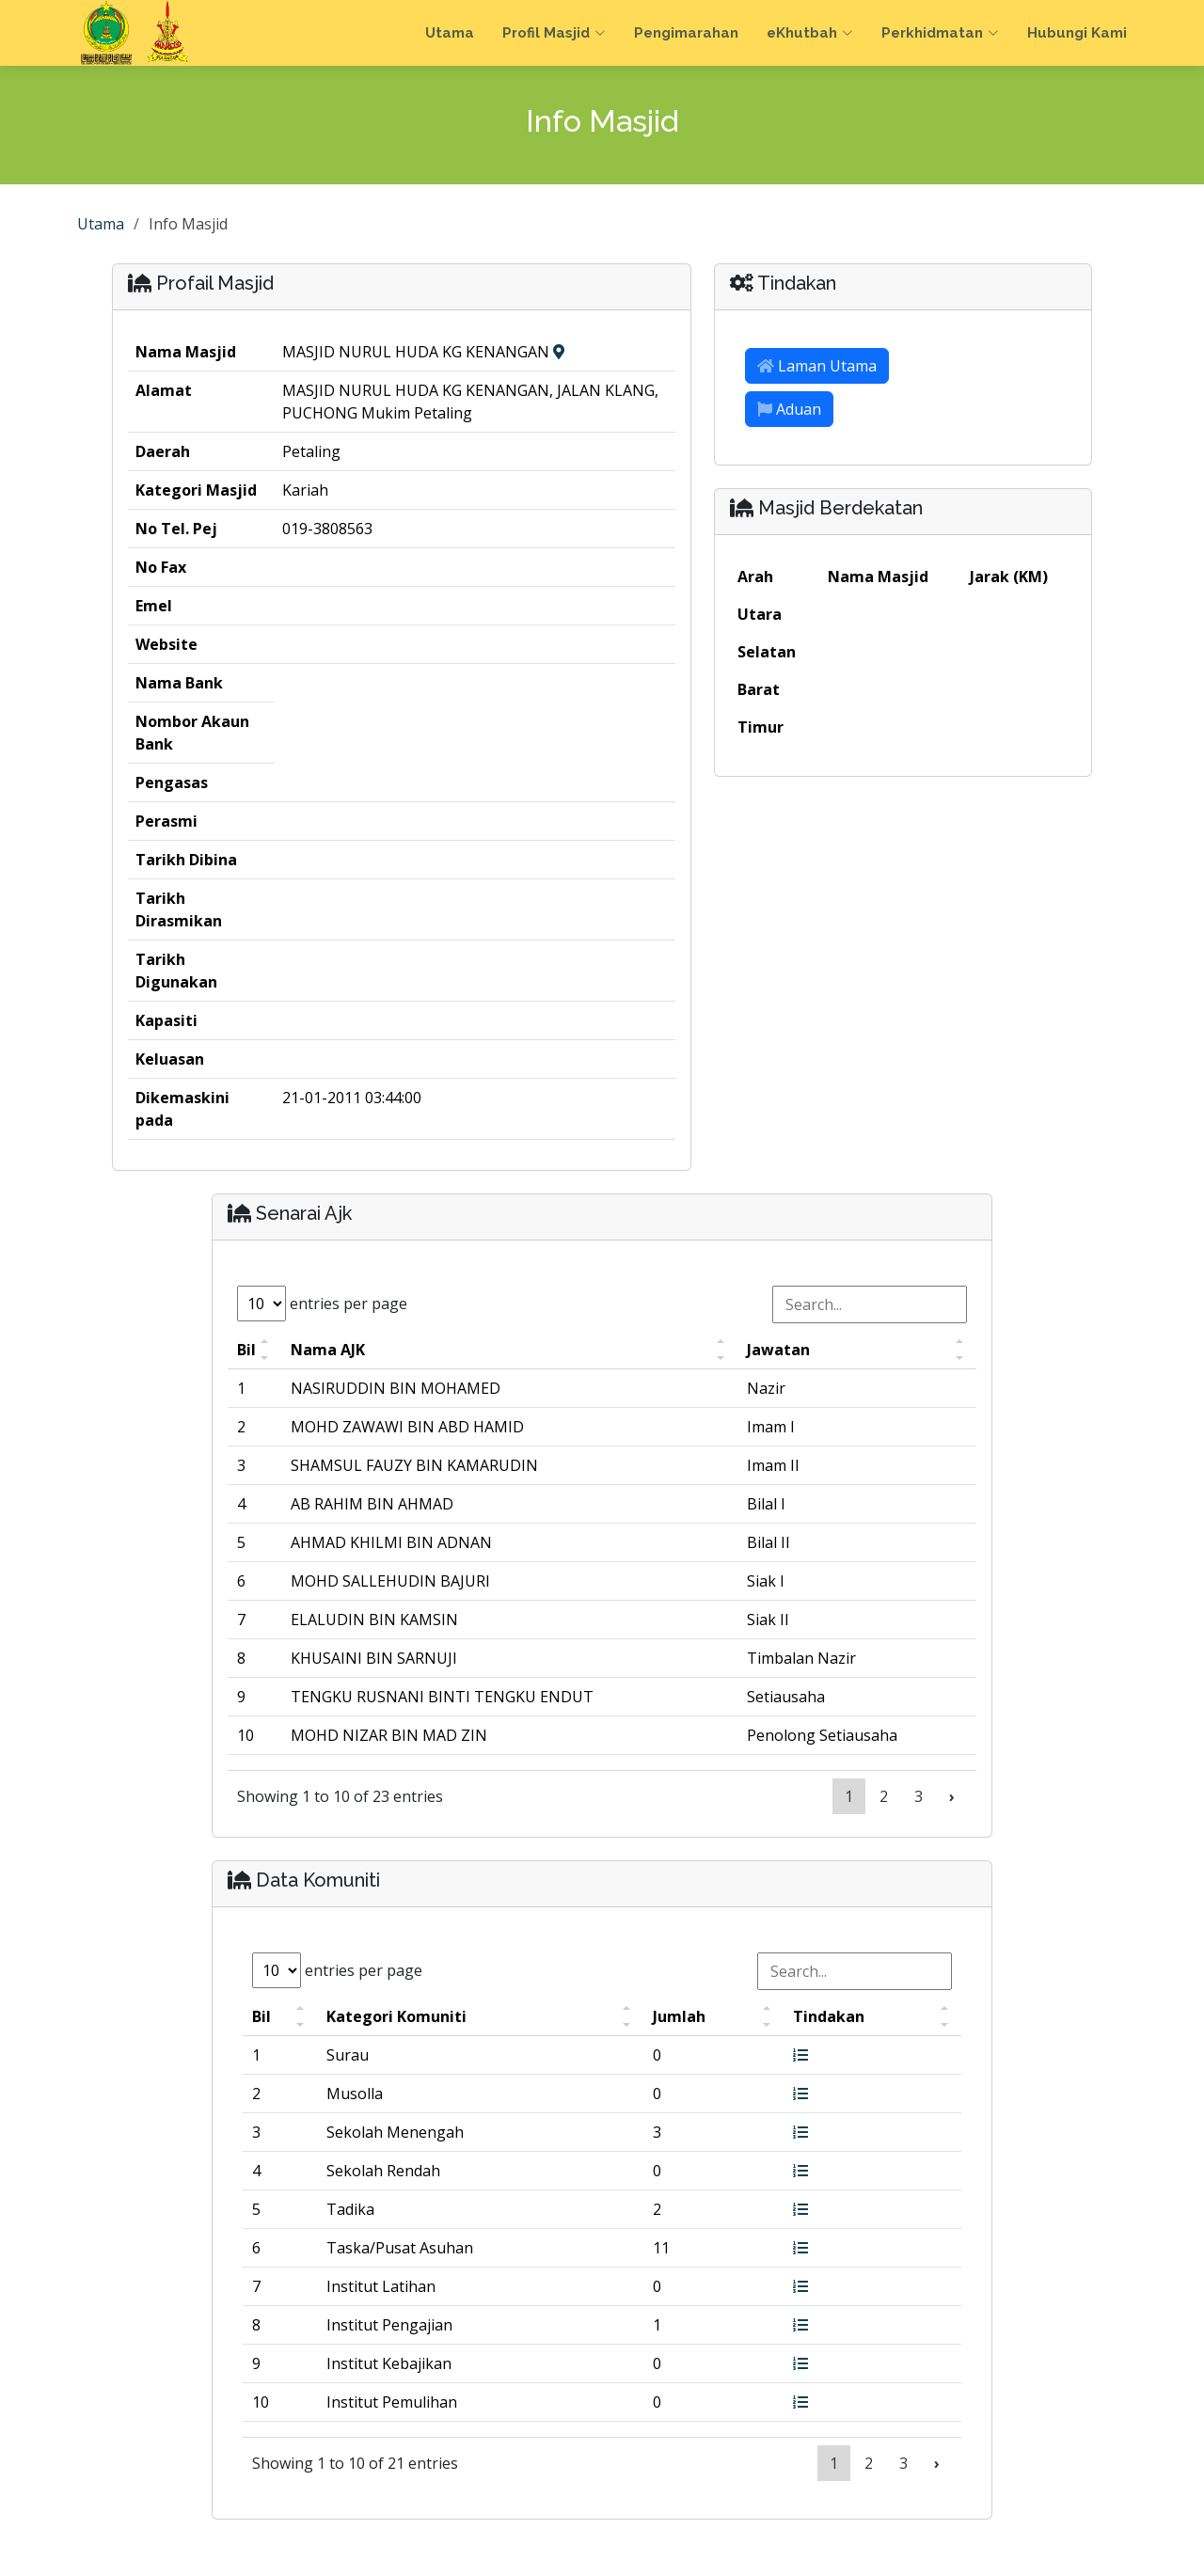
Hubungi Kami (1077, 32)
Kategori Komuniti (396, 2016)
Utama (449, 32)
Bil (246, 1349)
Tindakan (828, 2016)
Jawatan (778, 1349)
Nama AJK (328, 1349)
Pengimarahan (686, 32)
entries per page (322, 1303)
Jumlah (679, 2016)
